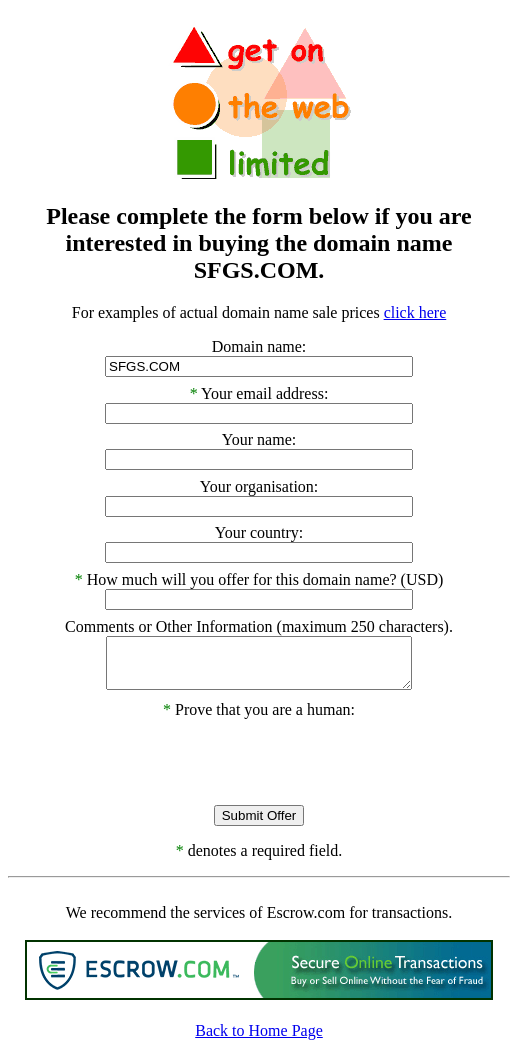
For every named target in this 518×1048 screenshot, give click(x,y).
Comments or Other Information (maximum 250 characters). (259, 626)
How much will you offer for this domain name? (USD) (265, 579)
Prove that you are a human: (259, 709)
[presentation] (259, 758)
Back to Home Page (259, 1030)
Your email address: (264, 393)
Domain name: (259, 346)
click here (415, 312)
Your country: (259, 532)
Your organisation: (259, 486)
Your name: (259, 439)
